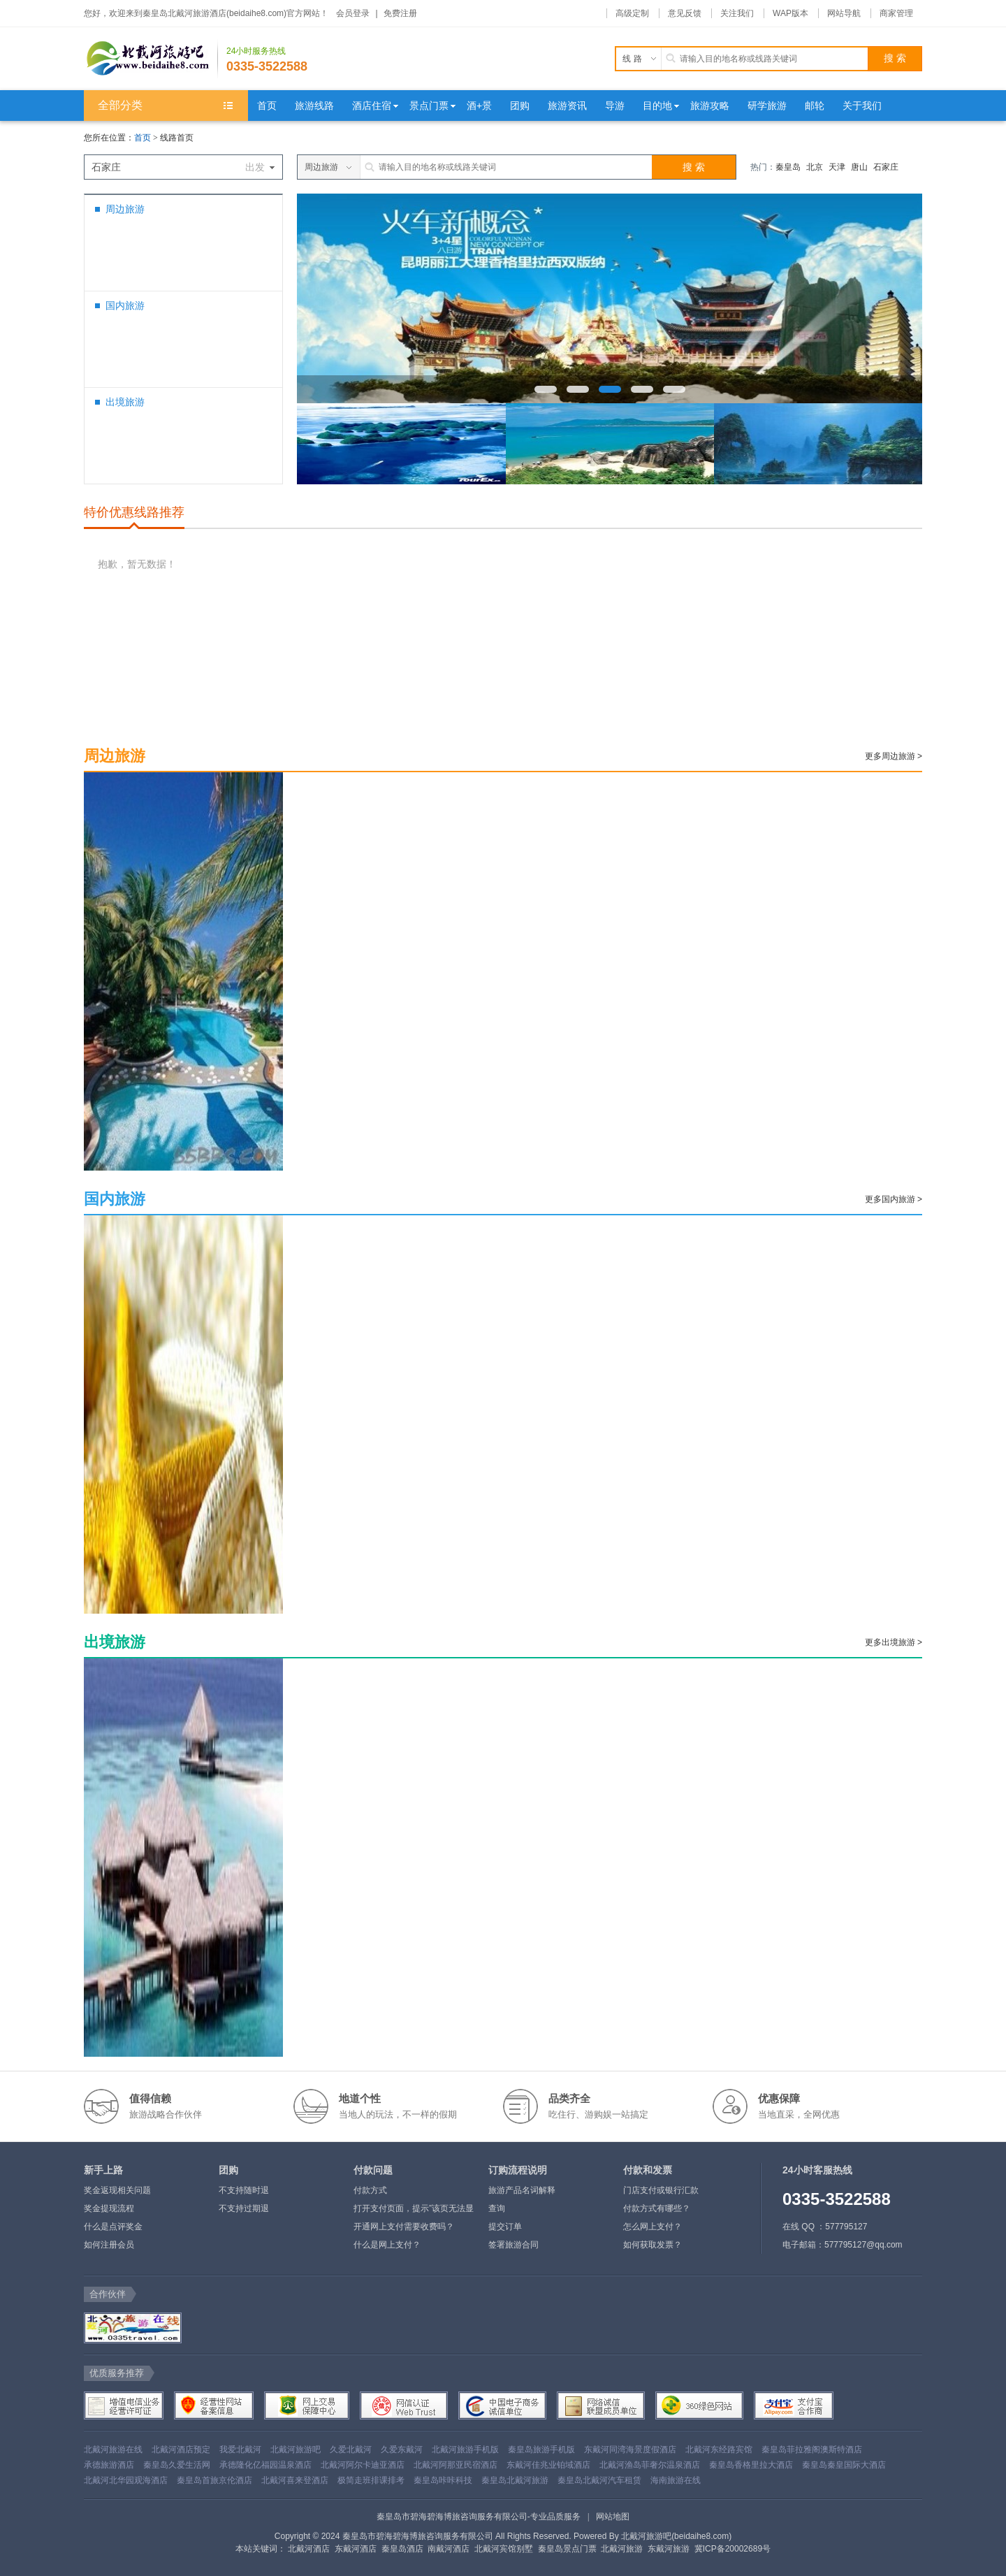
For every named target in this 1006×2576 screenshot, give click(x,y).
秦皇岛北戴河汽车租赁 (599, 2480)
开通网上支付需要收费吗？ (403, 2226)
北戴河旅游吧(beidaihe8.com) (676, 2536)
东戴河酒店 (356, 2549)
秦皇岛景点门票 (567, 2549)
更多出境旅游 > (893, 1642)
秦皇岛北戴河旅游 (514, 2480)
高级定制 (632, 13)
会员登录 (353, 13)
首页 (142, 138)
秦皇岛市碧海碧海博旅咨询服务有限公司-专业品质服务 (479, 2516)
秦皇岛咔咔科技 (443, 2480)
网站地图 (612, 2516)
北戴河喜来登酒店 (294, 2480)
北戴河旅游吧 (295, 2449)
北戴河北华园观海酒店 (126, 2480)
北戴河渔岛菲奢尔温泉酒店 (649, 2465)
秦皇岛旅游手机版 (541, 2449)
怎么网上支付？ (652, 2226)
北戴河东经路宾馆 (718, 2449)
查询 (496, 2208)
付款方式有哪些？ (656, 2208)
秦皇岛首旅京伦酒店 (214, 2480)
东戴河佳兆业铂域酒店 (548, 2465)
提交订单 (505, 2226)
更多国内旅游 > (893, 1199)
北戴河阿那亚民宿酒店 (455, 2465)
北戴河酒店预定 (181, 2449)
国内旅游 (125, 305)
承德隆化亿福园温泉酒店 (265, 2465)
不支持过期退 (244, 2208)
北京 (814, 167)
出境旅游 (125, 401)
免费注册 (400, 13)
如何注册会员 (109, 2245)
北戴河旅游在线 (113, 2449)
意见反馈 (684, 13)
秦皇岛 (788, 167)
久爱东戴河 (402, 2449)
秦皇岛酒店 (402, 2549)
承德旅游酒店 (109, 2465)
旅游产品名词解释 (521, 2190)
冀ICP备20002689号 (732, 2549)
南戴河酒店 (448, 2549)
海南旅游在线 (675, 2480)
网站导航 (844, 13)
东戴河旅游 (669, 2549)
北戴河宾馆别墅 (503, 2549)
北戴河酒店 (309, 2549)
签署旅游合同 (513, 2245)
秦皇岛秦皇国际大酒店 (844, 2465)
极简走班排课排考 (370, 2480)
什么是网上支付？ (387, 2245)
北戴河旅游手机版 (465, 2449)
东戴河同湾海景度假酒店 (630, 2449)
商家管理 (896, 13)
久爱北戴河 (351, 2449)
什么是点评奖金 (113, 2226)
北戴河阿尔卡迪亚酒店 (362, 2465)
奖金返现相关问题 (117, 2190)
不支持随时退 (244, 2190)
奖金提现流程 (109, 2208)
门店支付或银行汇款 (661, 2190)
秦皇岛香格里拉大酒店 (751, 2465)
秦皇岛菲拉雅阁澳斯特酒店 (811, 2449)
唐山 (859, 167)
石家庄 (885, 167)
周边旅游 (125, 209)
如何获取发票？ (652, 2245)
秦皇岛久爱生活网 (176, 2465)
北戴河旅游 (622, 2549)
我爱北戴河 (240, 2449)
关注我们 (737, 13)
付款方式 (370, 2190)
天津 (837, 167)
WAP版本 (790, 13)
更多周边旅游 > (893, 756)
